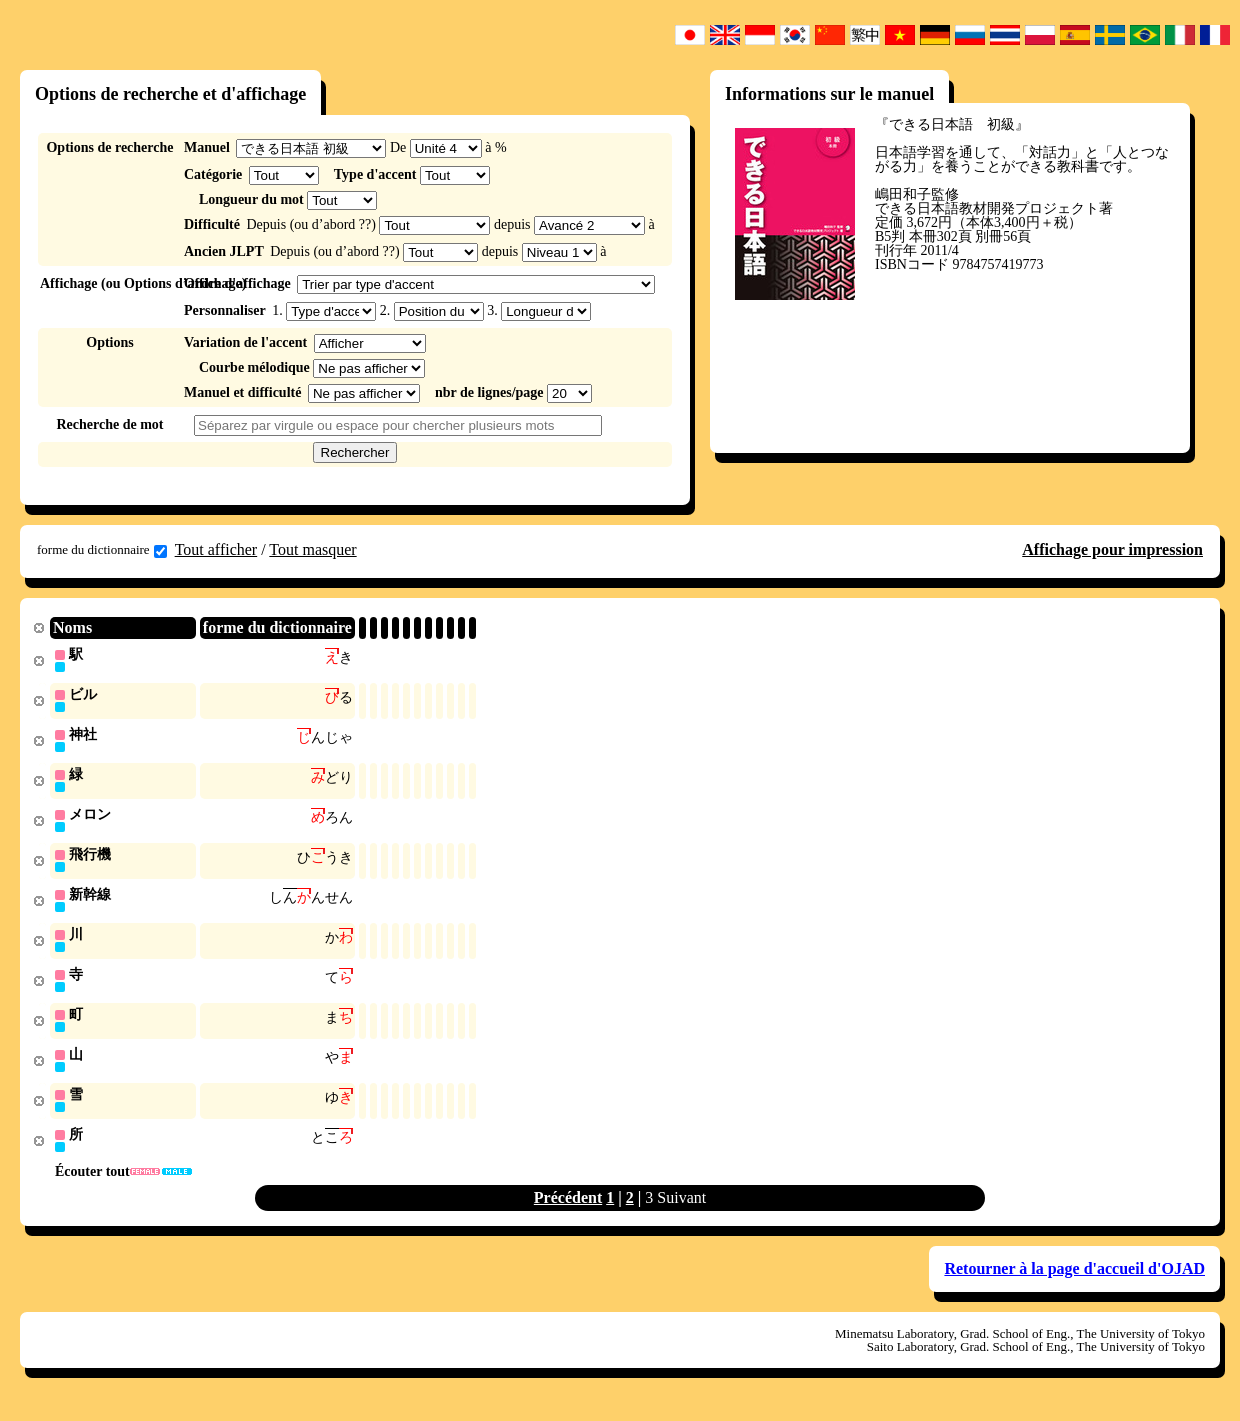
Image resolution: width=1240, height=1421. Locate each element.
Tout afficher (216, 549)
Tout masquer (312, 549)
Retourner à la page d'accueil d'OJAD (1074, 1281)
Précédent (568, 1210)
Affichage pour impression (1112, 549)
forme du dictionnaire (102, 550)
